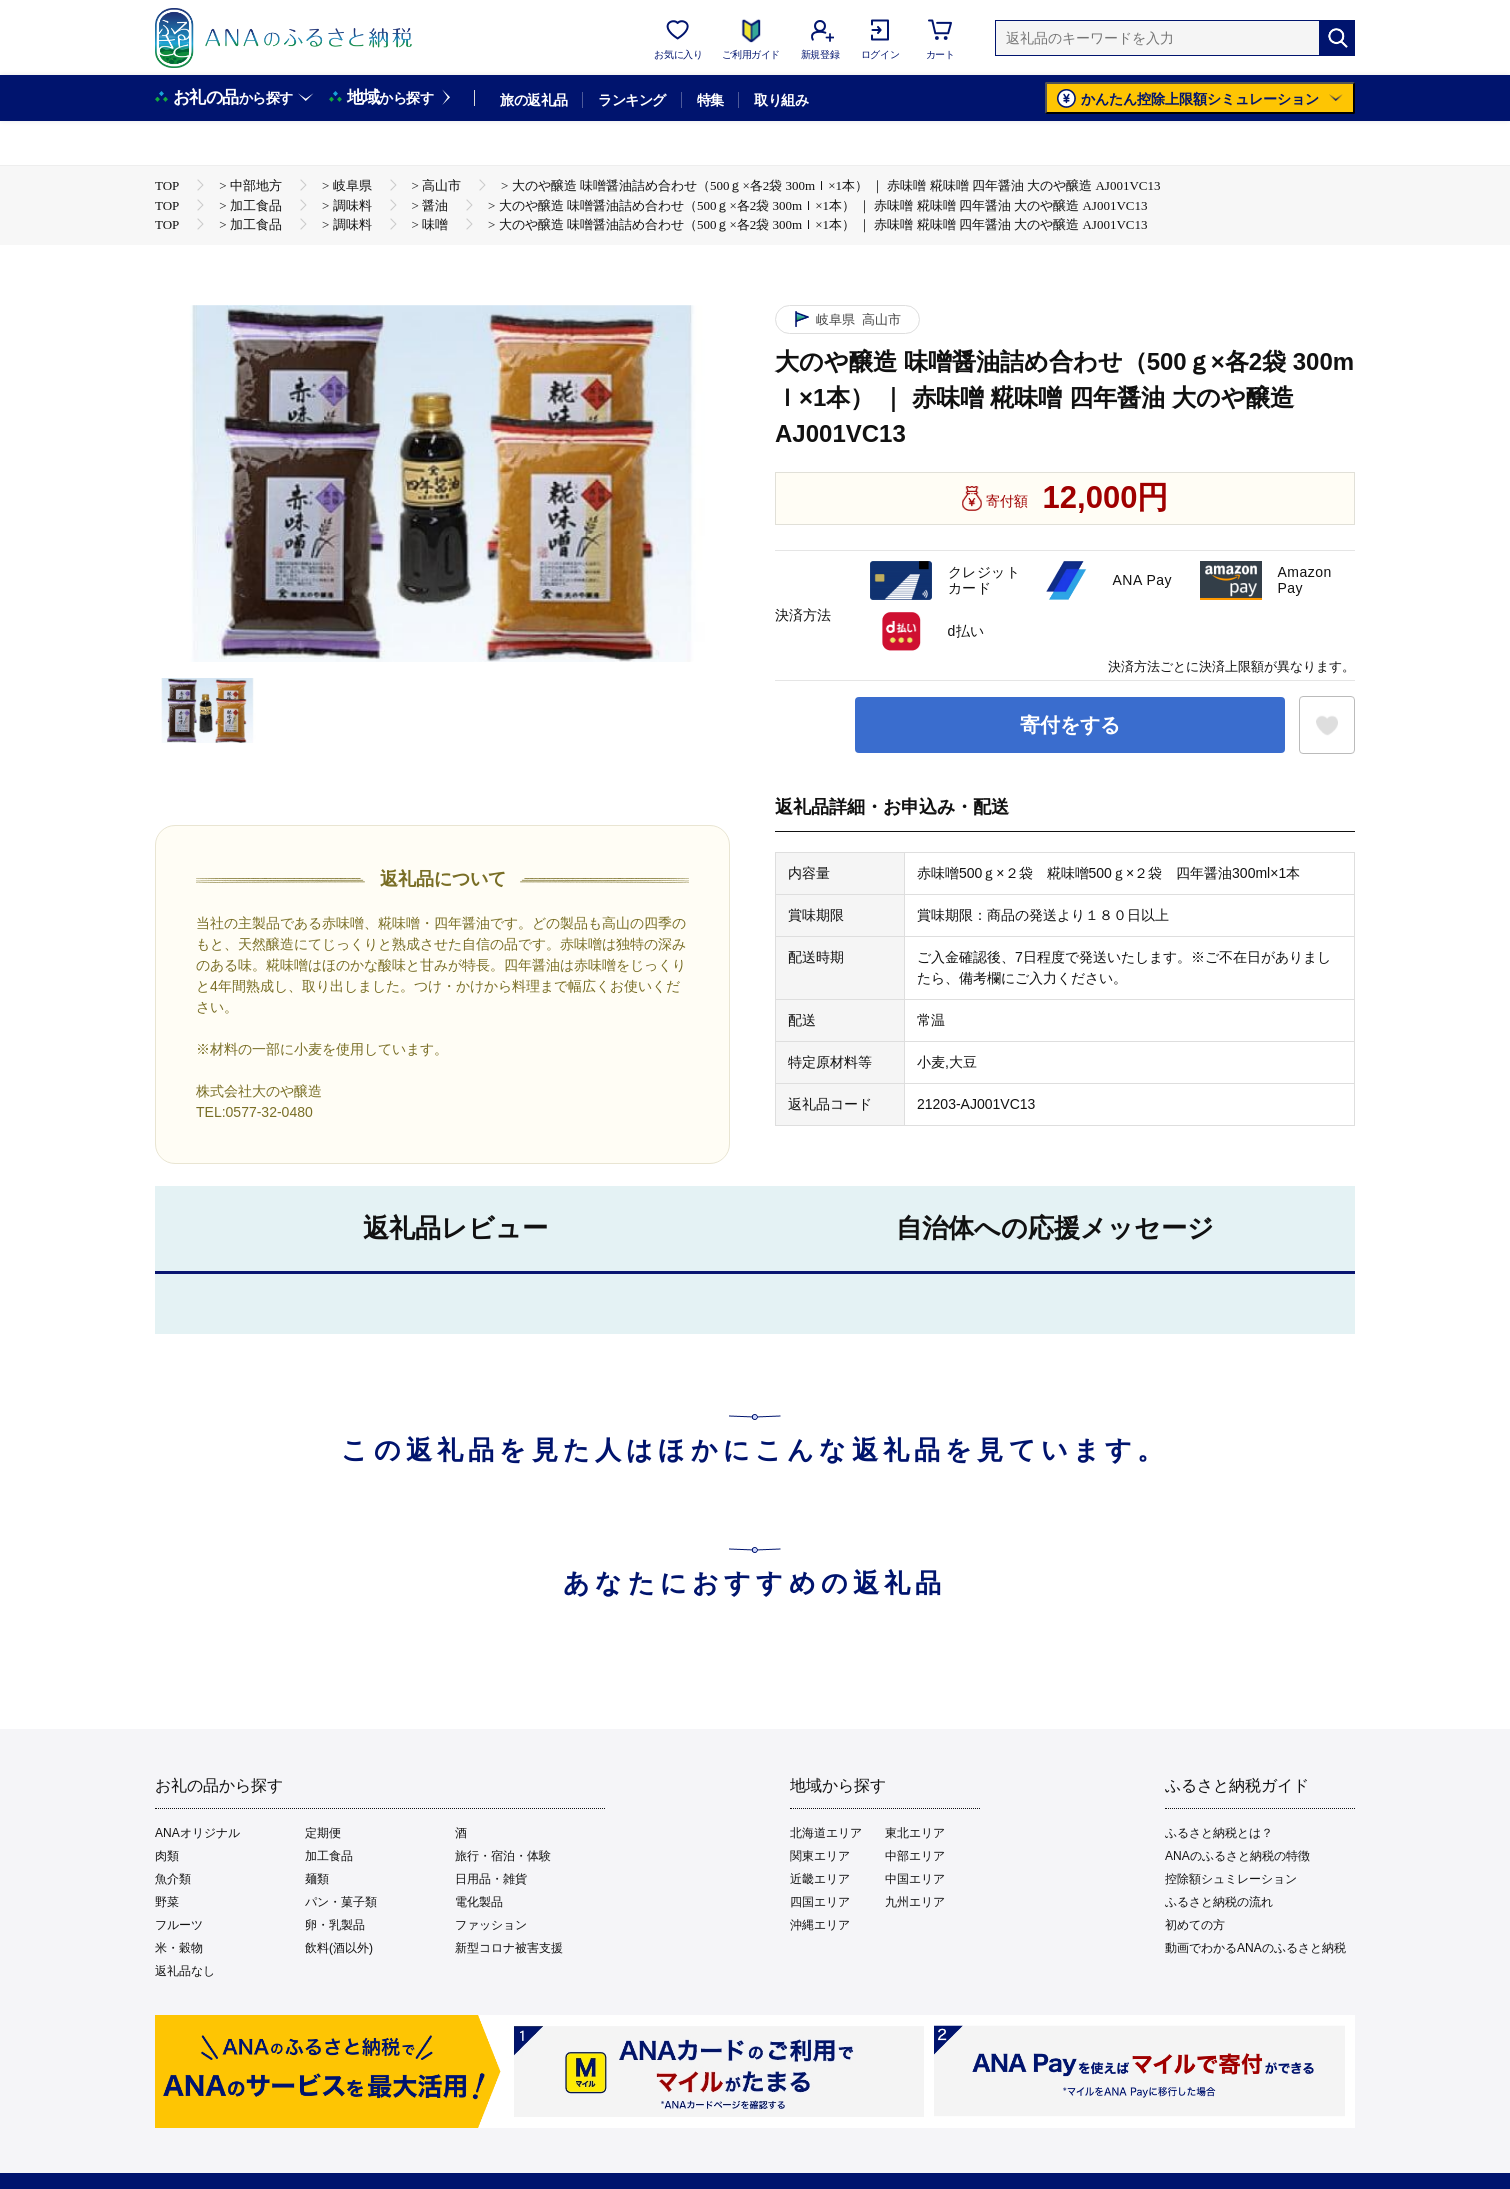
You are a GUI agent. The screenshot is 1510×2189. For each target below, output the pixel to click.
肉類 (167, 1856)
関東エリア (820, 1856)
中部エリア (915, 1856)
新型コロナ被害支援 (509, 1948)
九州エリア (915, 1902)
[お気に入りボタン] (1327, 725)
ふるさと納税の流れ (1219, 1902)
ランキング (631, 100)
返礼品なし (185, 1971)
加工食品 (329, 1856)
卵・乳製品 (335, 1925)
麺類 (317, 1879)
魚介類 (173, 1879)
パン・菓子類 (341, 1902)
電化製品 (479, 1902)
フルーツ (179, 1925)
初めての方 (1195, 1925)
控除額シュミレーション (1231, 1879)
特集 (710, 100)
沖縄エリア (820, 1925)
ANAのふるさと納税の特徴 (1237, 1856)
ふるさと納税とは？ (1219, 1833)
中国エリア (915, 1879)
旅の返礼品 (533, 100)
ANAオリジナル (197, 1833)
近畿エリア (820, 1879)
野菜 (167, 1902)
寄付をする (1070, 725)
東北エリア (915, 1833)
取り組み (781, 100)
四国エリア (820, 1902)
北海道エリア (826, 1833)
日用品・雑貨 (491, 1879)
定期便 (323, 1833)
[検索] (1337, 38)
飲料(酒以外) (339, 1948)
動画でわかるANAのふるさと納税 (1255, 1948)
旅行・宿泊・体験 (503, 1856)
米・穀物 (179, 1948)
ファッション (491, 1925)
